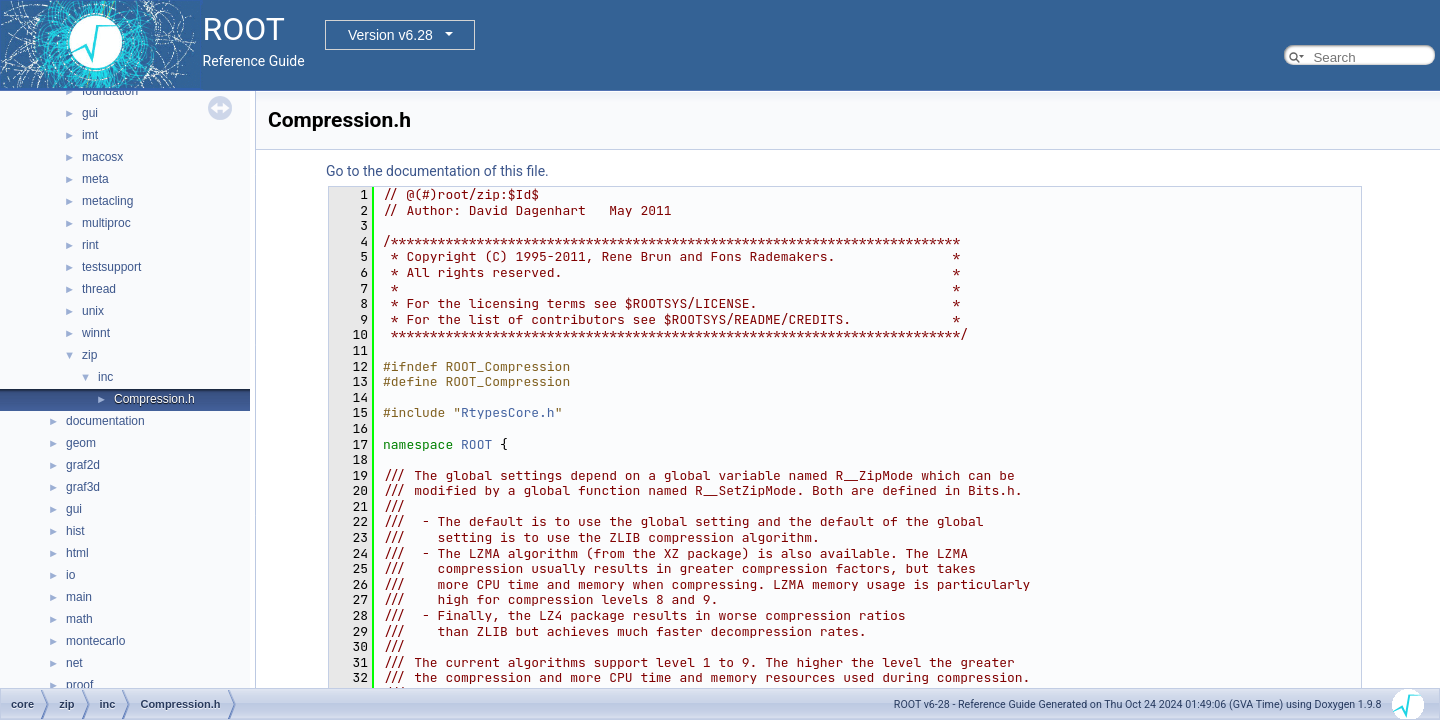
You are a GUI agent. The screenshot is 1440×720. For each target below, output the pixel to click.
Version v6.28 (390, 35)
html (77, 553)
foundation (110, 91)
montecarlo (95, 641)
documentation (105, 421)
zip (89, 355)
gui (90, 113)
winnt (96, 333)
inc (105, 377)
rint (90, 245)
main (79, 597)
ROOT (476, 444)
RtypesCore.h (508, 412)
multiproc (106, 223)
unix (93, 311)
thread (99, 289)
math (79, 619)
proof (79, 685)
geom (81, 443)
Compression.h (154, 399)
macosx (102, 157)
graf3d (83, 487)
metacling (107, 201)
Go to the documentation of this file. (437, 171)
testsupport (111, 267)
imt (90, 135)
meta (95, 179)
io (70, 575)
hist (75, 531)
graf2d (83, 465)
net (74, 663)
